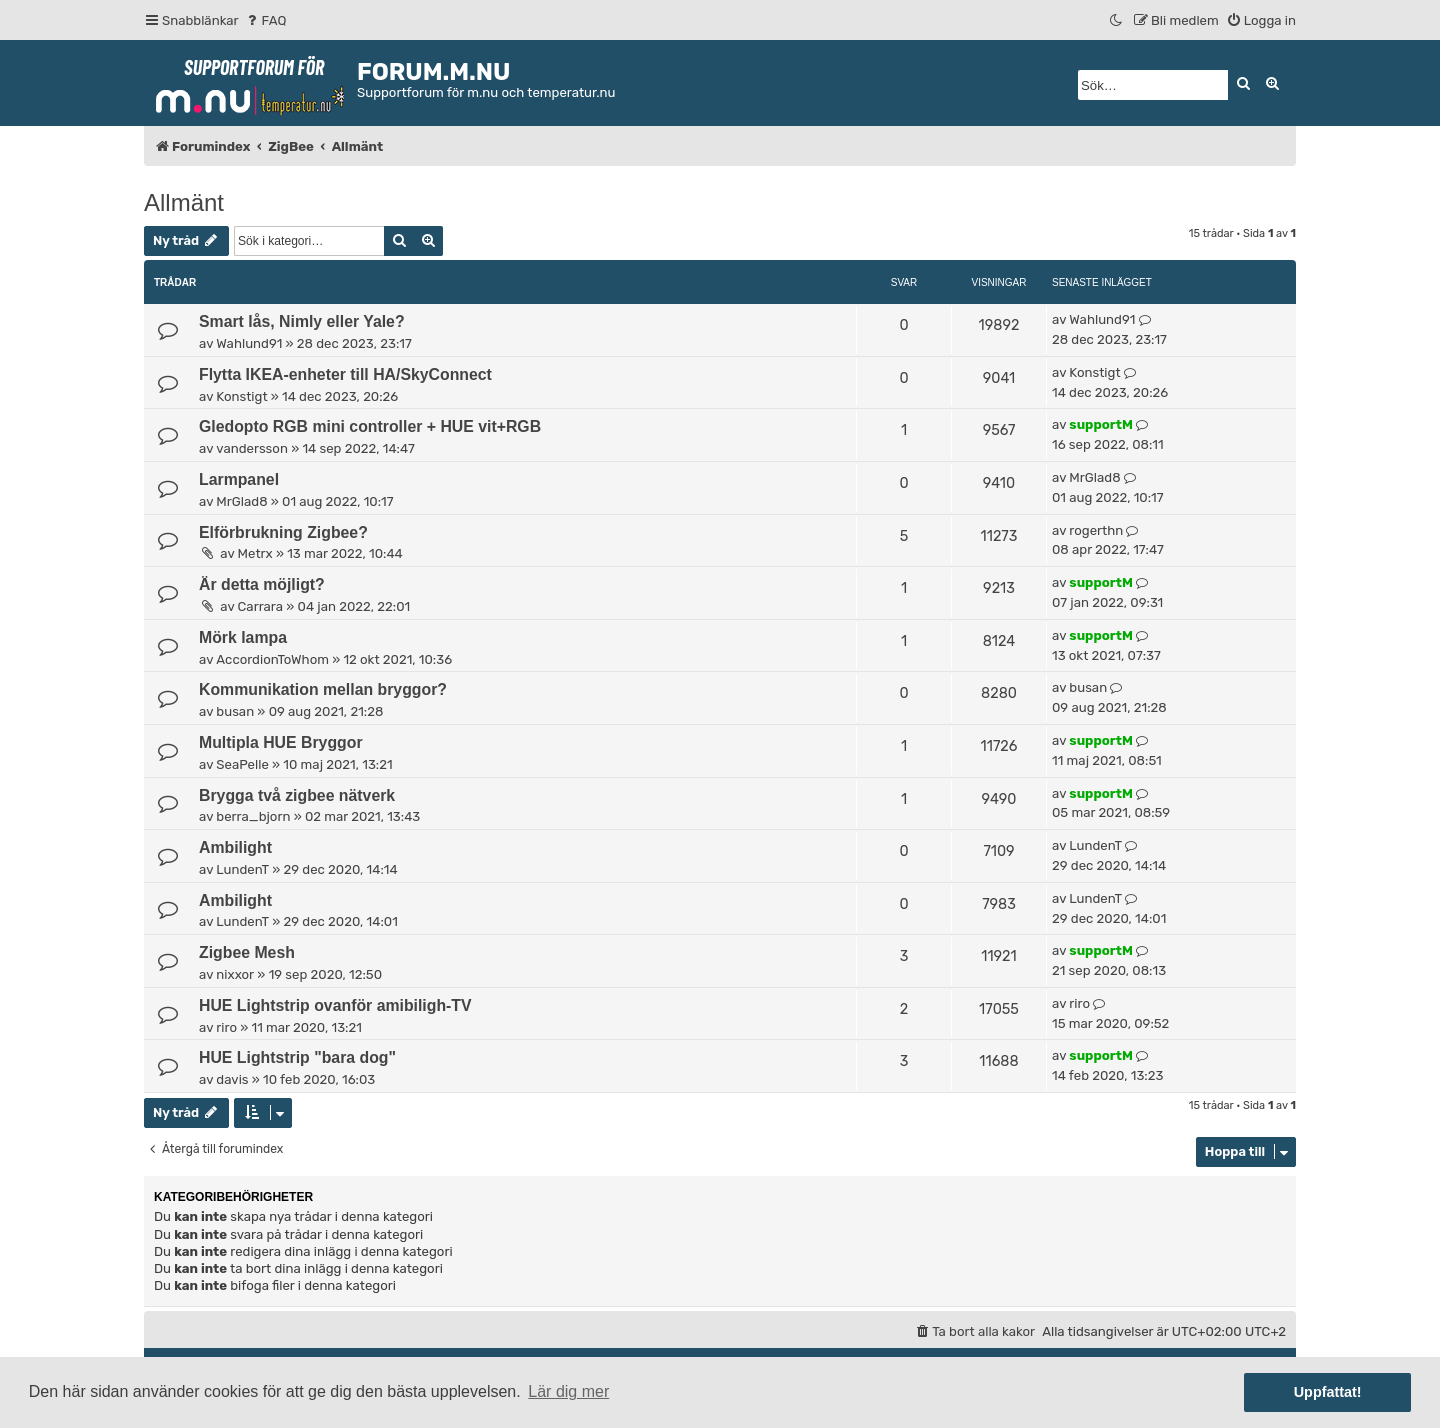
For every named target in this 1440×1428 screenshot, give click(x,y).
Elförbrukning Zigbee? (283, 532)
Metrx (255, 553)
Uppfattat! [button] (1328, 1392)
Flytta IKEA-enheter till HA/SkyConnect (345, 374)
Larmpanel (239, 479)
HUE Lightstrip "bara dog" (297, 1057)
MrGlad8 (241, 501)
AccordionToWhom (272, 659)
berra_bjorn (253, 816)
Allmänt (184, 202)
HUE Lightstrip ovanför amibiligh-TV (335, 1005)
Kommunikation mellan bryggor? (323, 689)
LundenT (242, 869)
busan (235, 711)
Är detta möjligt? (262, 584)
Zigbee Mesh (247, 952)
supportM (1100, 424)
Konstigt (241, 396)
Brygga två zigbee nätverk (297, 795)
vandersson (252, 448)
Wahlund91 (249, 343)
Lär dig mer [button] (568, 1391)
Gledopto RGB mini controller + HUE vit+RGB (370, 426)
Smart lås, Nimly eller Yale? (302, 321)
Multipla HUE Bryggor (281, 742)
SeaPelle (242, 764)
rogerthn (1096, 530)
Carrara (260, 606)
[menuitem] (265, 20)
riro (226, 1027)
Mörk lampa (243, 637)
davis (232, 1079)
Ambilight (235, 847)
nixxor (235, 974)
